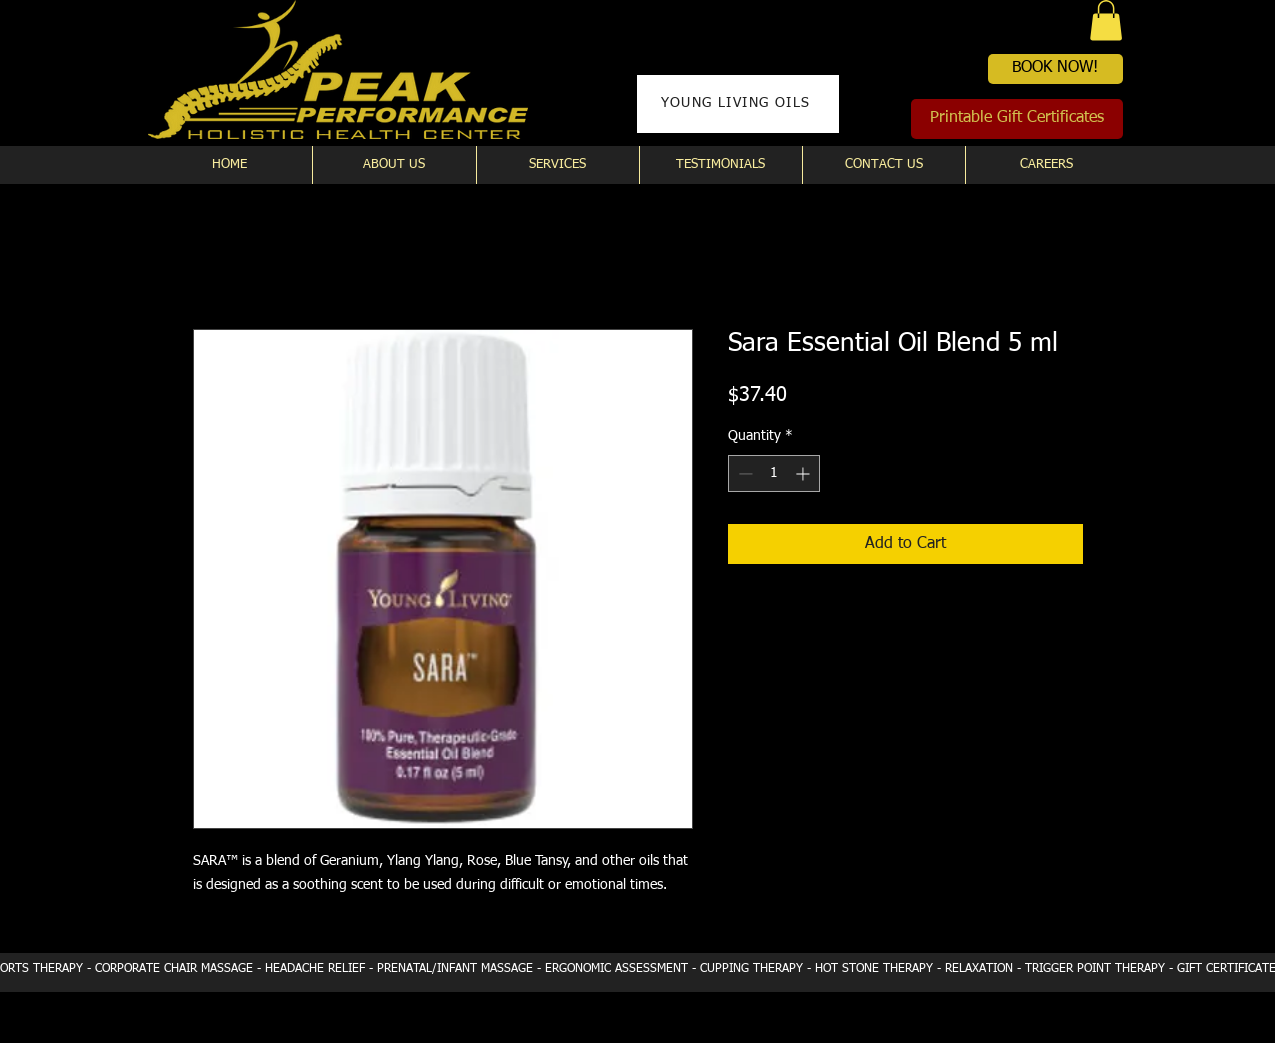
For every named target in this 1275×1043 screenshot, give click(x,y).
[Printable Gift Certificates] (1017, 119)
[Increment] (804, 473)
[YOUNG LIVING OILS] (738, 104)
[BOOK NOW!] (1055, 69)
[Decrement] (743, 473)
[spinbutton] (774, 473)
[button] (1106, 20)
